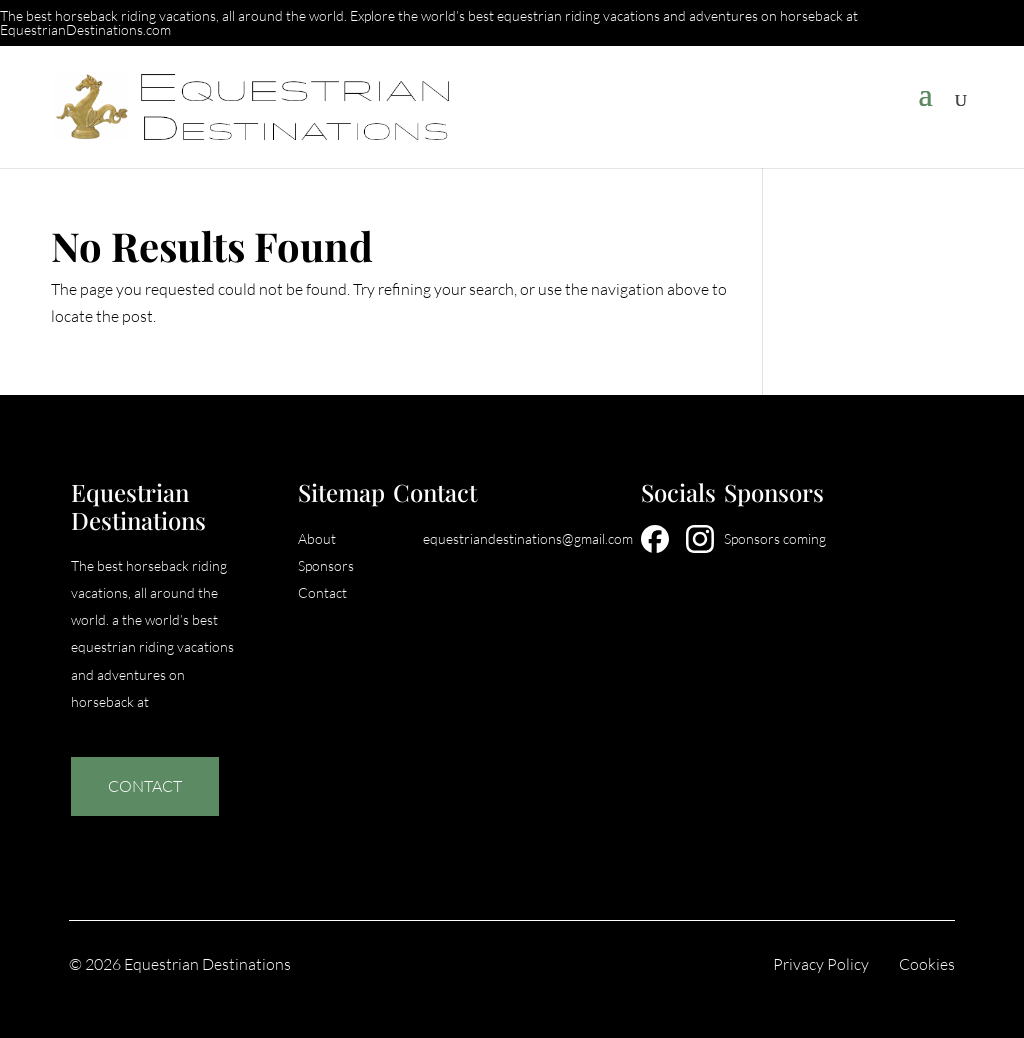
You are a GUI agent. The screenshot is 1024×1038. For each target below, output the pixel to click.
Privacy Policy (821, 964)
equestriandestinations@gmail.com (528, 538)
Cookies (927, 964)
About (317, 538)
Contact (145, 786)
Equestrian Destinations (207, 964)
